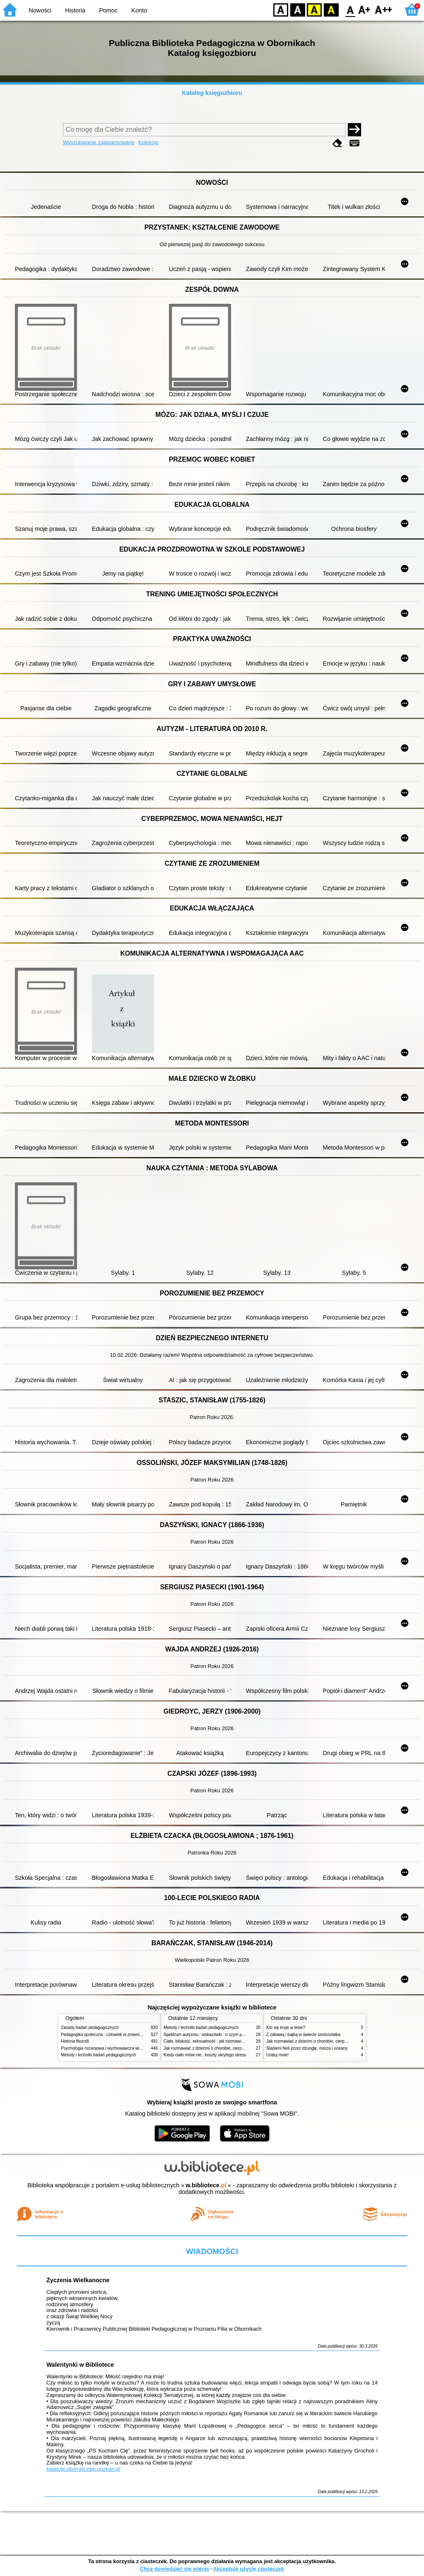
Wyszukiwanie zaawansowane (99, 142)
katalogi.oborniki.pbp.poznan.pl (83, 2469)
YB (314, 9)
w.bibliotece (206, 2185)
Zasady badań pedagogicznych (90, 2027)
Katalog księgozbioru (212, 93)
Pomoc (108, 10)
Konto (139, 10)
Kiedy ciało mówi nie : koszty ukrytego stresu (205, 2055)
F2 (384, 9)
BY (331, 9)
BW (297, 9)
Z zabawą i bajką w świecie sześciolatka (303, 2034)
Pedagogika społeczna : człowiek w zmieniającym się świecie (117, 2034)
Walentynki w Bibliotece (80, 2364)
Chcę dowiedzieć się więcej (174, 2569)
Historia (75, 10)
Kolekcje (148, 142)
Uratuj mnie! (277, 2055)
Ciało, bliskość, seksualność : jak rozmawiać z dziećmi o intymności (226, 2041)
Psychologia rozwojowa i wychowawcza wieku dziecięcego (115, 2048)
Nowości (40, 10)
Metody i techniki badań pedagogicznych (98, 2055)
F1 (365, 9)
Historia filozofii (75, 2041)
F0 (350, 9)
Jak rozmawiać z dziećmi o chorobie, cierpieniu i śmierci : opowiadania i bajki (235, 2048)
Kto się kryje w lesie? (285, 2027)
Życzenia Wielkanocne (78, 2280)
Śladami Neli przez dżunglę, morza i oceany (306, 2048)
